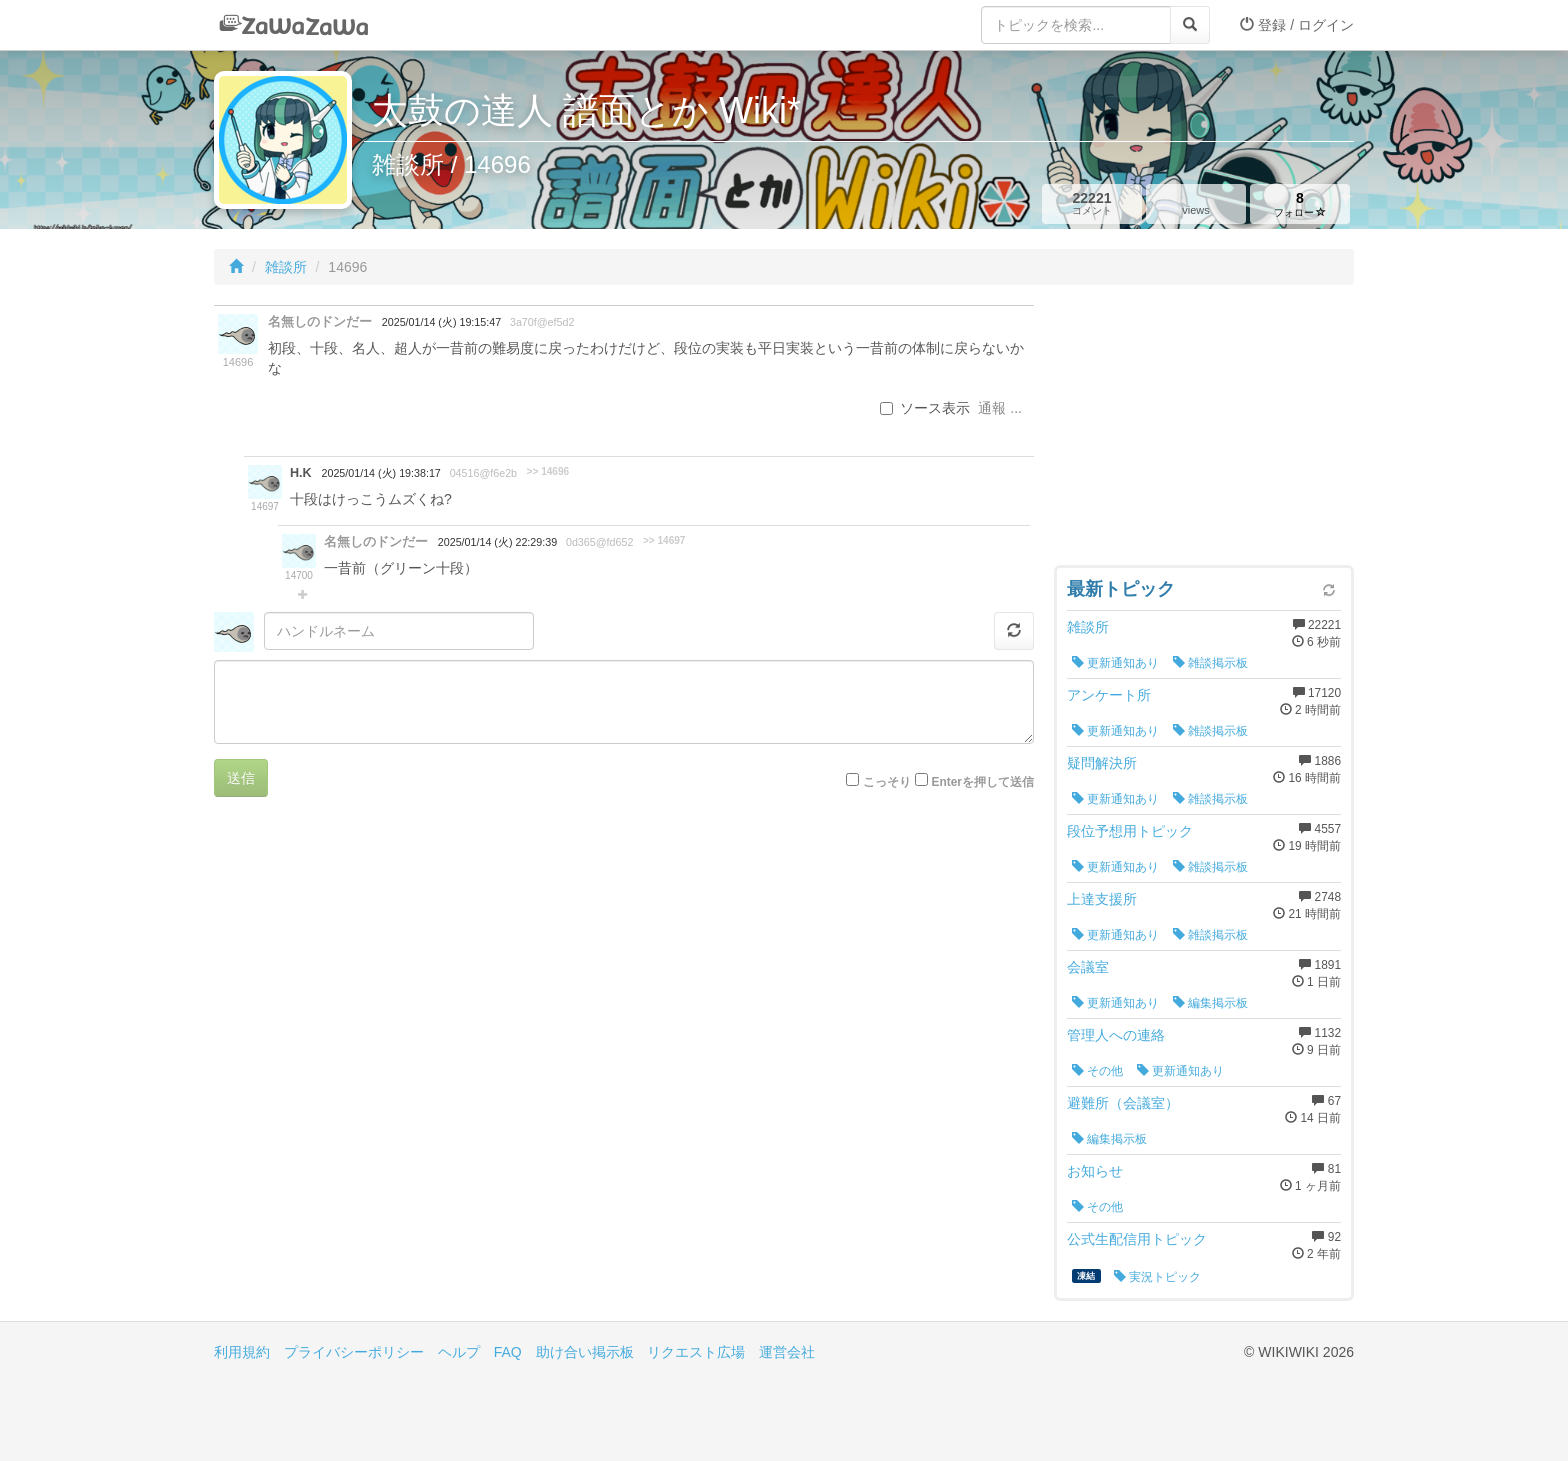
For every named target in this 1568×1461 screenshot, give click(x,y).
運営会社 (787, 1352)
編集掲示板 (1210, 1003)
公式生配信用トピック (1137, 1239)
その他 (1097, 1071)
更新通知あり (1115, 663)
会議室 (1088, 967)
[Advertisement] (1204, 430)
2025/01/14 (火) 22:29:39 (497, 542)
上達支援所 (1102, 899)
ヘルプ (459, 1352)
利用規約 (242, 1352)
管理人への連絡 (1116, 1035)
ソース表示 (925, 408)
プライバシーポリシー (354, 1352)
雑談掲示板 (1210, 663)
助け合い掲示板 (585, 1352)
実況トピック (1157, 1277)
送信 (241, 778)
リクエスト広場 (696, 1352)
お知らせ (1095, 1171)
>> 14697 (664, 540)
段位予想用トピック (1130, 831)
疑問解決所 (1102, 763)
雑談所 (286, 267)
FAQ (508, 1352)
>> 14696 (548, 471)
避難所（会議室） (1123, 1103)
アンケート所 (1109, 695)
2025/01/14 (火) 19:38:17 (381, 473)
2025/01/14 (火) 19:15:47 (441, 322)
